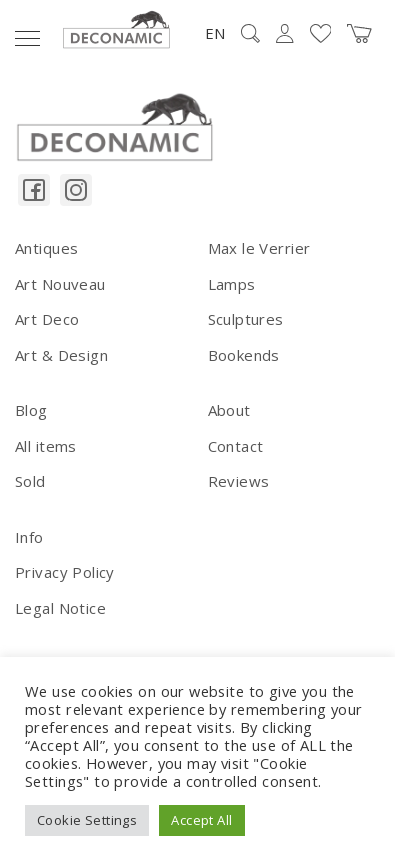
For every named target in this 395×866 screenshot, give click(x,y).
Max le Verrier (259, 248)
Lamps (232, 284)
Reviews (239, 481)
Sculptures (246, 319)
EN (215, 33)
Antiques (46, 248)
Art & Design (61, 355)
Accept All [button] (201, 820)
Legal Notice (60, 608)
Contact (236, 446)
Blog (31, 410)
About (229, 410)
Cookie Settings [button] (87, 820)
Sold (30, 481)
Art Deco (47, 319)
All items (46, 446)
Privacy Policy (65, 572)
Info (29, 537)
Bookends (244, 355)
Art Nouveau (60, 284)
